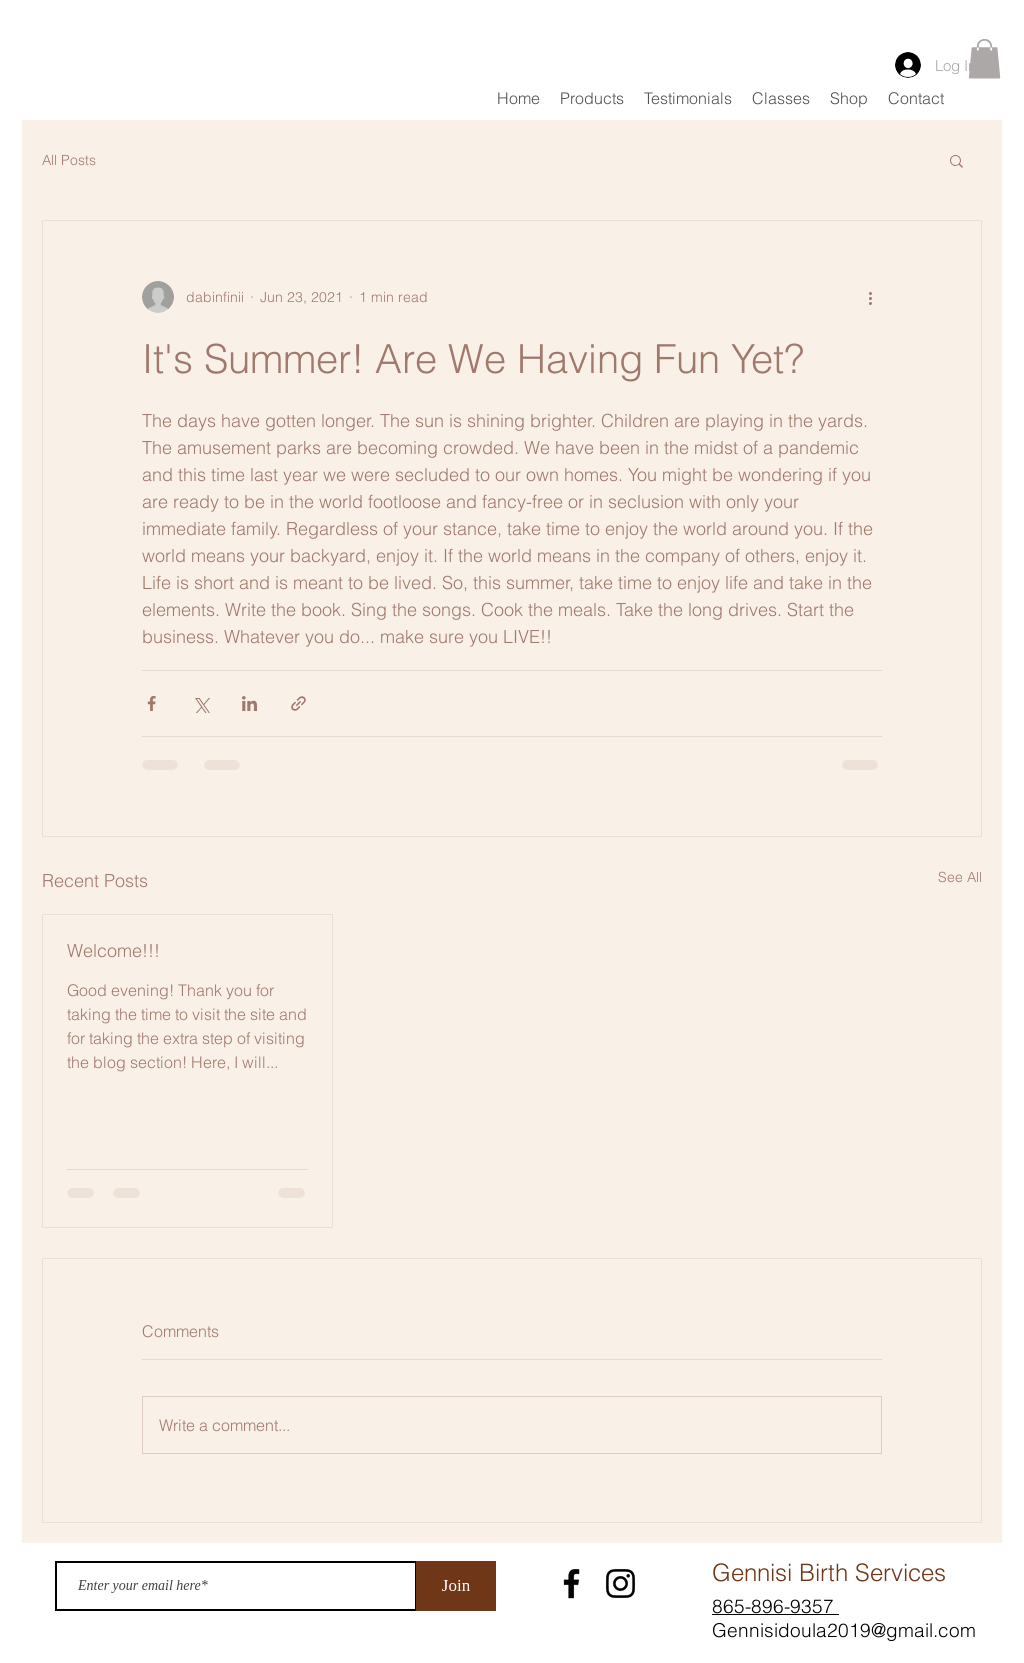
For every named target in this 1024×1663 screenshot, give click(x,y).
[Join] (456, 1586)
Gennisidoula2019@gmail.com (844, 1630)
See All (960, 877)
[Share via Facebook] (151, 703)
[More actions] (870, 297)
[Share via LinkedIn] (249, 703)
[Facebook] (571, 1583)
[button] (984, 58)
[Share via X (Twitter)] (200, 703)
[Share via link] (298, 703)
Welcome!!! (113, 950)
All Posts (69, 160)
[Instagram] (620, 1583)
